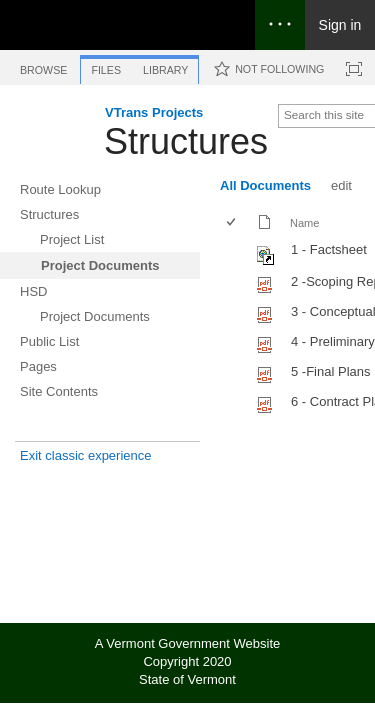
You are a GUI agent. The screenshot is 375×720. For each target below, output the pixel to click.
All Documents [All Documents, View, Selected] (265, 185)
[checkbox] (232, 223)
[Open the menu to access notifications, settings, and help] (280, 25)
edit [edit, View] (341, 185)
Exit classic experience (86, 455)
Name (304, 223)
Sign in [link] (340, 25)
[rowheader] (236, 253)
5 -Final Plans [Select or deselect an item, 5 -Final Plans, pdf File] (330, 371)
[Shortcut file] (266, 260)
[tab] (43, 66)
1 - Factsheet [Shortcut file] (329, 249)
